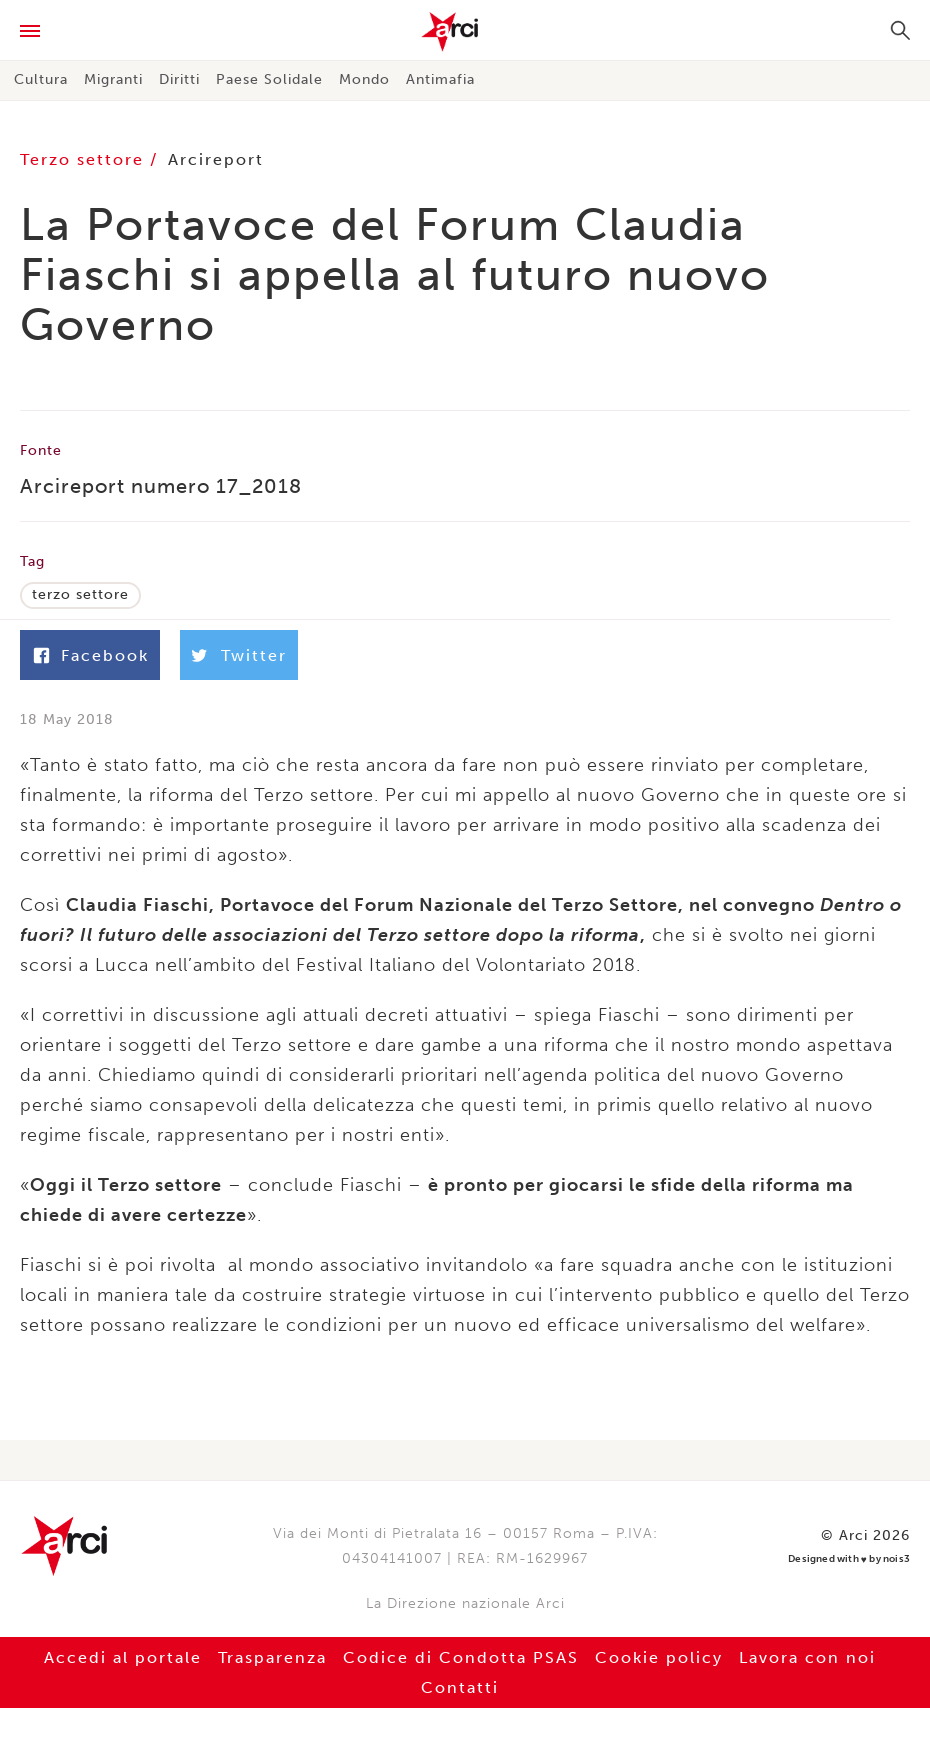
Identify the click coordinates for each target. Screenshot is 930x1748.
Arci (465, 32)
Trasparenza (272, 1657)
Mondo (364, 79)
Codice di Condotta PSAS (461, 1657)
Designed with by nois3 (849, 1559)
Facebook (105, 655)
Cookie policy (659, 1657)
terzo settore (80, 594)
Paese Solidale (269, 79)
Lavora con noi (807, 1657)
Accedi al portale (123, 1657)
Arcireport (216, 159)
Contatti (460, 1687)
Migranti (113, 79)
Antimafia (440, 79)
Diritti (179, 79)
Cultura (41, 79)
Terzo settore (85, 159)
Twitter (254, 655)
